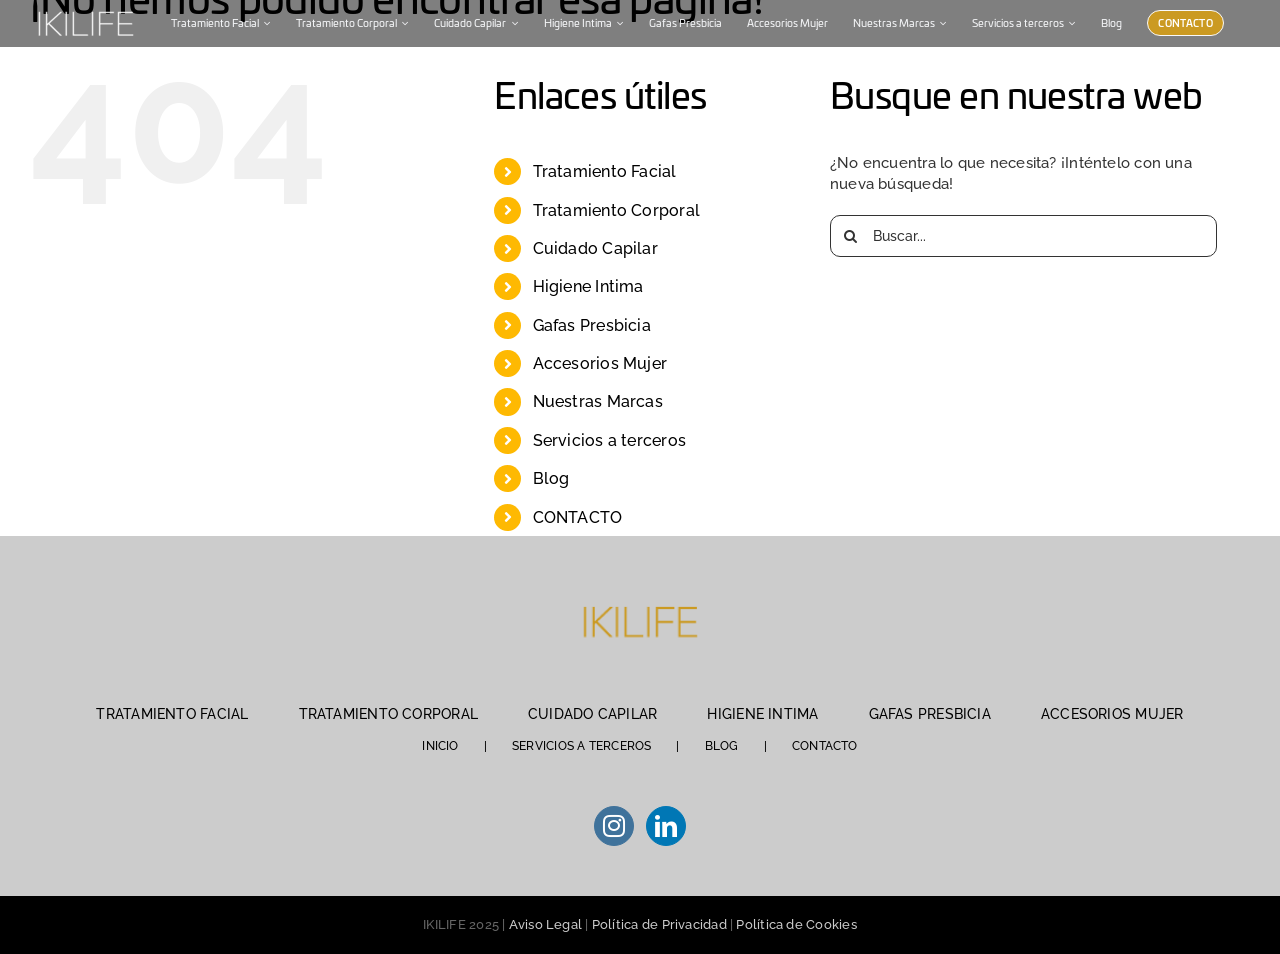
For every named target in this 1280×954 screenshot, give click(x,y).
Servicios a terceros (610, 440)
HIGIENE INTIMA (762, 714)
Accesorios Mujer (600, 363)
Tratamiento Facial (605, 171)
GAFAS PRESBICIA (930, 714)
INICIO (440, 746)
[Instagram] (614, 826)
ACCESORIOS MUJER (1112, 714)
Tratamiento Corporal (617, 210)
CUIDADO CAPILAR (592, 714)
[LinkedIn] (666, 826)
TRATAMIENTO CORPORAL (389, 714)
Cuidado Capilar (595, 248)
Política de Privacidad (659, 924)
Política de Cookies (796, 924)
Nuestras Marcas (598, 401)
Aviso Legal (545, 924)
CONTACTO (578, 517)
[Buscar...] (1023, 236)
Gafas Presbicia (592, 325)
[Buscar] (851, 236)
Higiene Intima (588, 286)
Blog (551, 478)
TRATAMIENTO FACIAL (172, 714)
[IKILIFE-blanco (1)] (85, 9)
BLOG (722, 746)
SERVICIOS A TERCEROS (582, 746)
